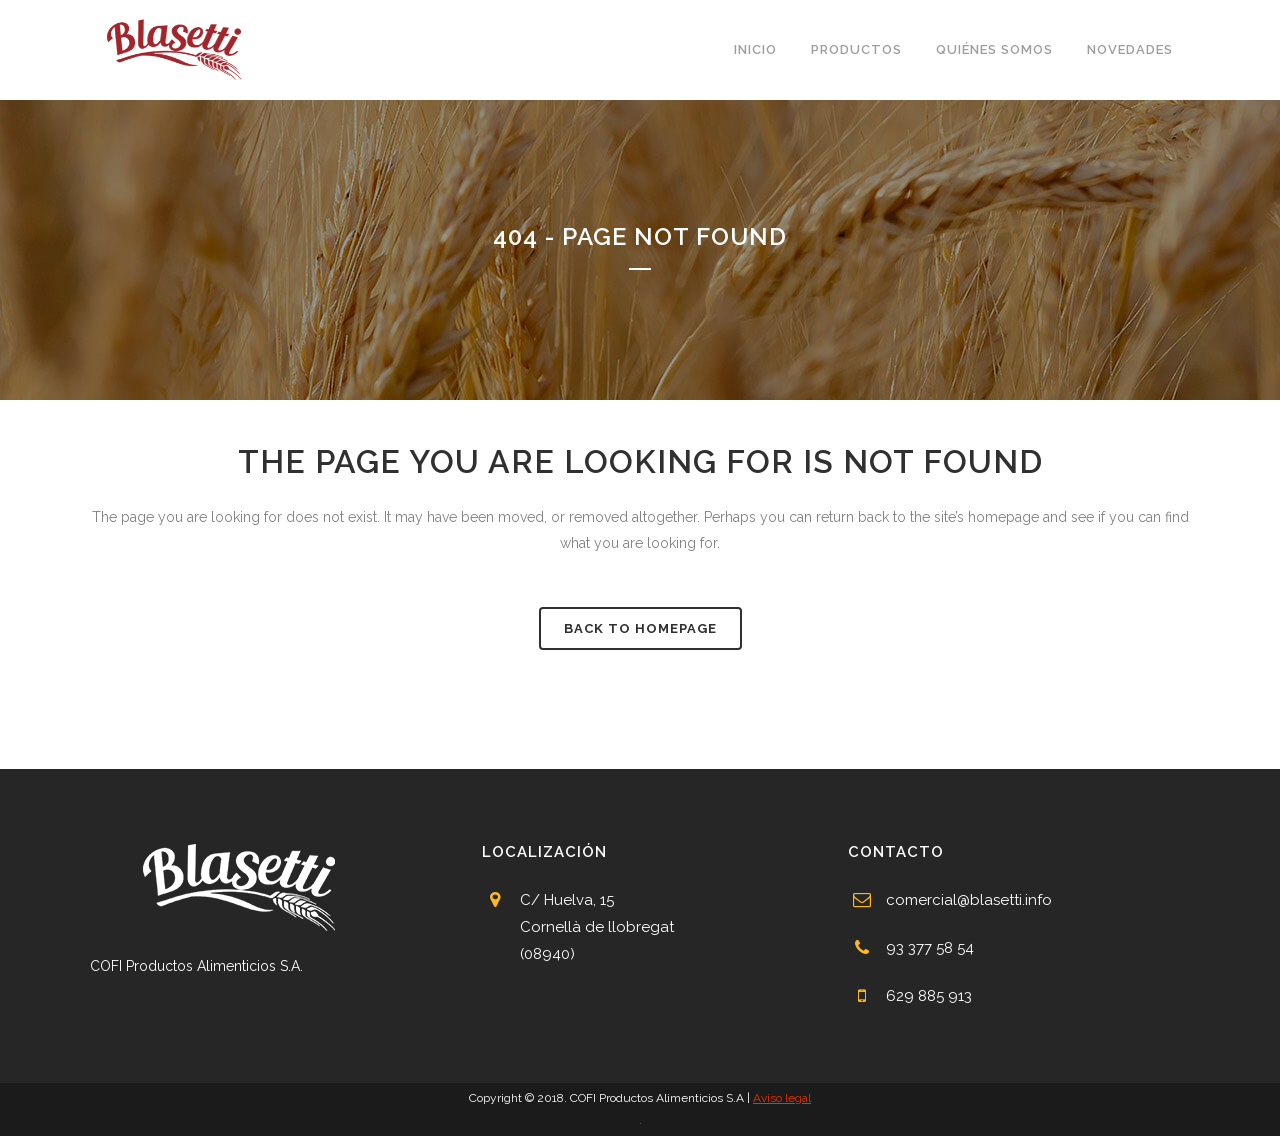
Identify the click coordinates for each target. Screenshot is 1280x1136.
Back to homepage (640, 628)
